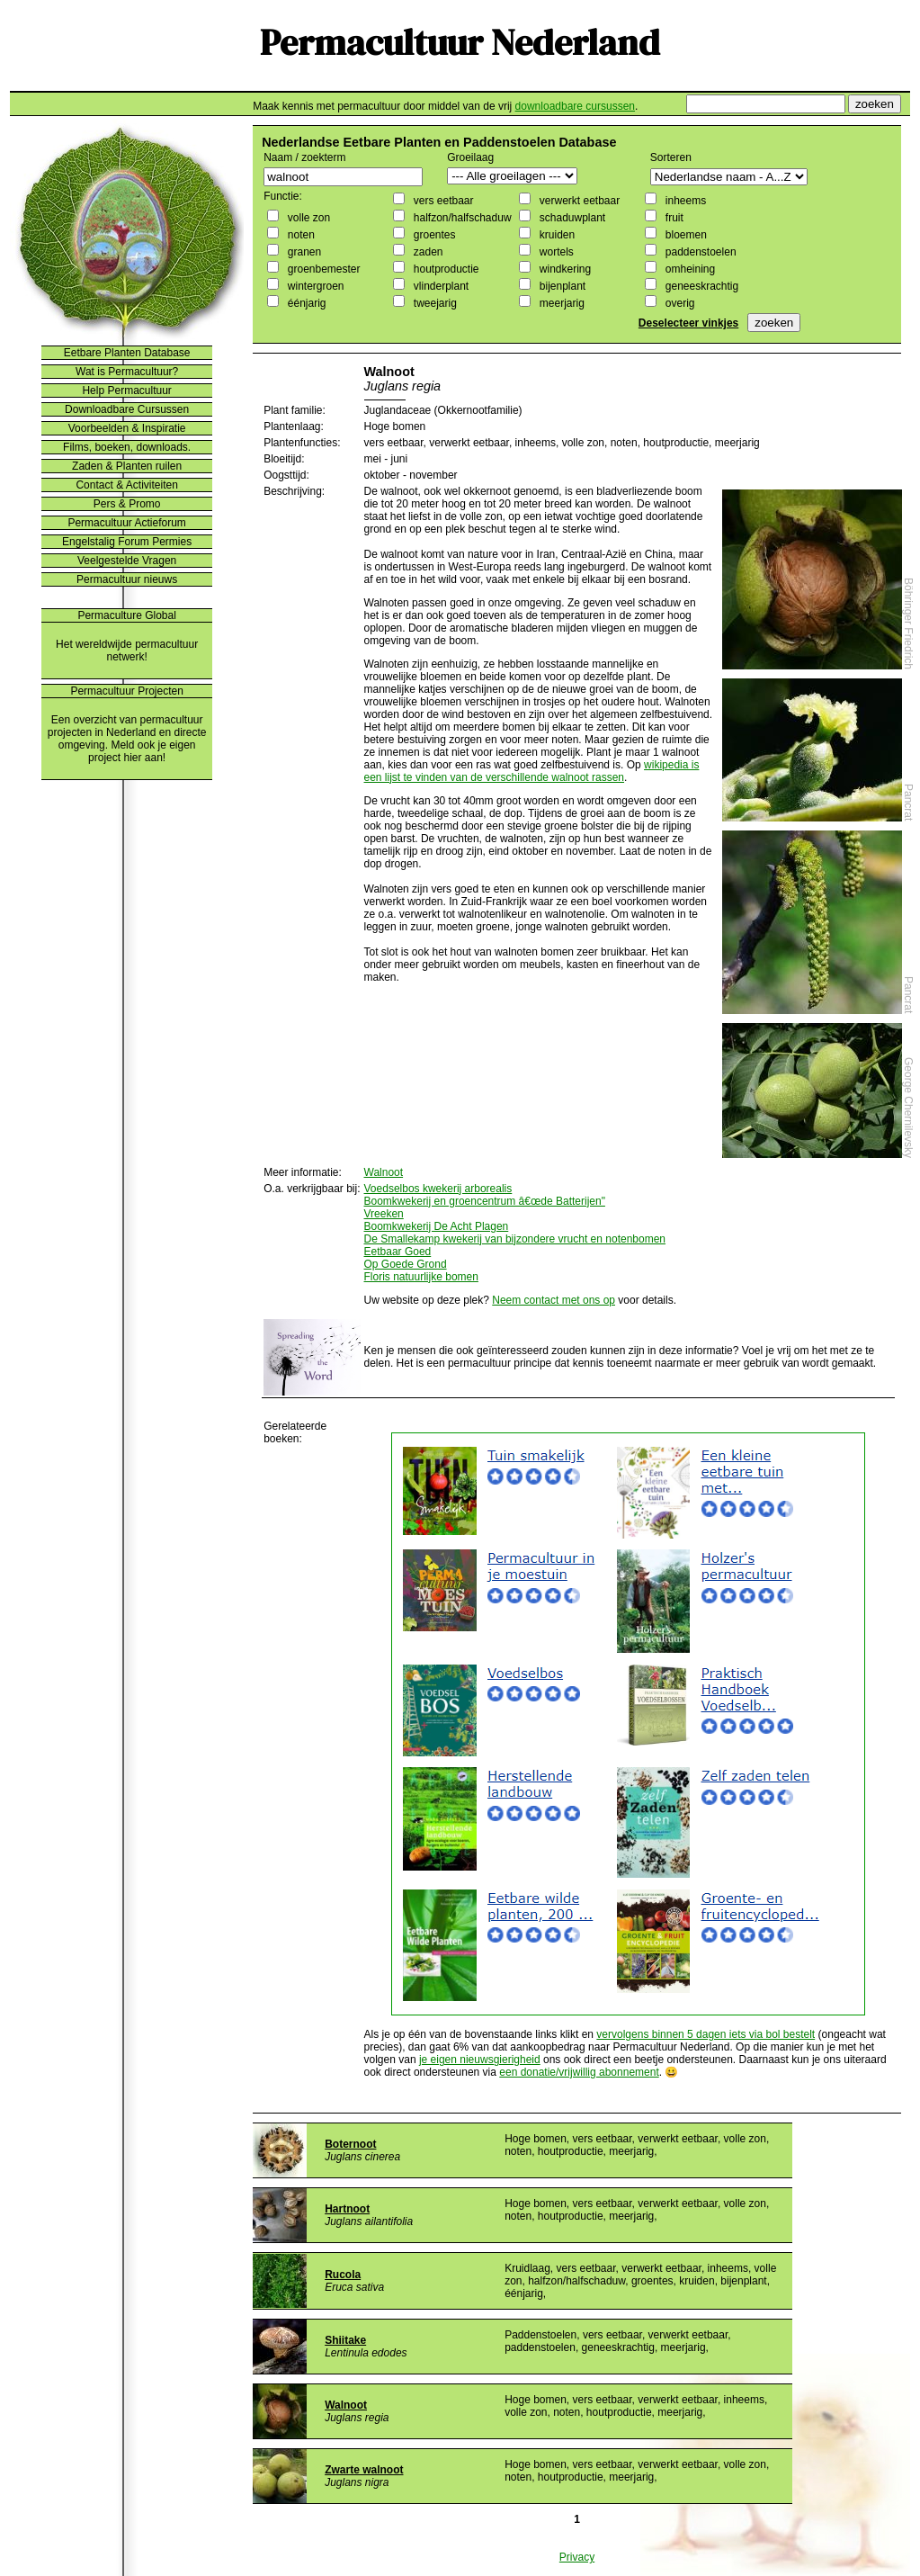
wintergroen (314, 286)
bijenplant (560, 286)
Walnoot (384, 1172)
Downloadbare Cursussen (127, 409)
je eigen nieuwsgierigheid (479, 2059)
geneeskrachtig (700, 286)
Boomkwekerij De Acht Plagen (436, 1226)
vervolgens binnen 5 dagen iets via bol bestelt (705, 2034)
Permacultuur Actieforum (126, 522)
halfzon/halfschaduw (460, 217)
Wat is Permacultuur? (127, 371)
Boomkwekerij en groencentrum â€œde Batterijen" (484, 1201)
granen (302, 252)
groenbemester (322, 269)
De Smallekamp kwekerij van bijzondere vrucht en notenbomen (515, 1239)
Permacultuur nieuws (126, 579)
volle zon (307, 217)
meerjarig (560, 303)
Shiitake (345, 2340)
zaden (426, 252)
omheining (688, 269)
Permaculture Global (126, 615)
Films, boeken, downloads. (127, 447)
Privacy (576, 2557)
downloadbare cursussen (575, 106)
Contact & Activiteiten (126, 485)
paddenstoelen (699, 252)
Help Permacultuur (126, 390)
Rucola (343, 2274)
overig (678, 303)
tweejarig (433, 303)
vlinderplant (439, 286)
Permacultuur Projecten (126, 691)
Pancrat (908, 802)
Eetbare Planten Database (127, 352)
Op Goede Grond (405, 1264)
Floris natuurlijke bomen (421, 1276)
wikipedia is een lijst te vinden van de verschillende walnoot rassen (532, 771)
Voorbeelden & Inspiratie (127, 428)
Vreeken (384, 1213)
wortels (554, 252)
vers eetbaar (441, 200)
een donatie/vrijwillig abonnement (578, 2072)
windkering (563, 269)
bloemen (684, 235)
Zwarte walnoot (364, 2470)
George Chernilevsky (908, 1107)
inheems (684, 200)
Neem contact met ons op (553, 1300)
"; (512, 175)
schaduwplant (570, 217)
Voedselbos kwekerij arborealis (438, 1188)
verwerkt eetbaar (578, 200)
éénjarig (305, 303)
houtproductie (444, 269)
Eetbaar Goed (398, 1251)
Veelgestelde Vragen (126, 560)
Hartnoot (347, 2209)
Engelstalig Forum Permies (127, 541)
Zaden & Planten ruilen (127, 466)
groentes (432, 235)
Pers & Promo (127, 504)
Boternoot (350, 2144)
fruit (672, 217)
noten (299, 235)
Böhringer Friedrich (908, 623)
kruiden (555, 235)
